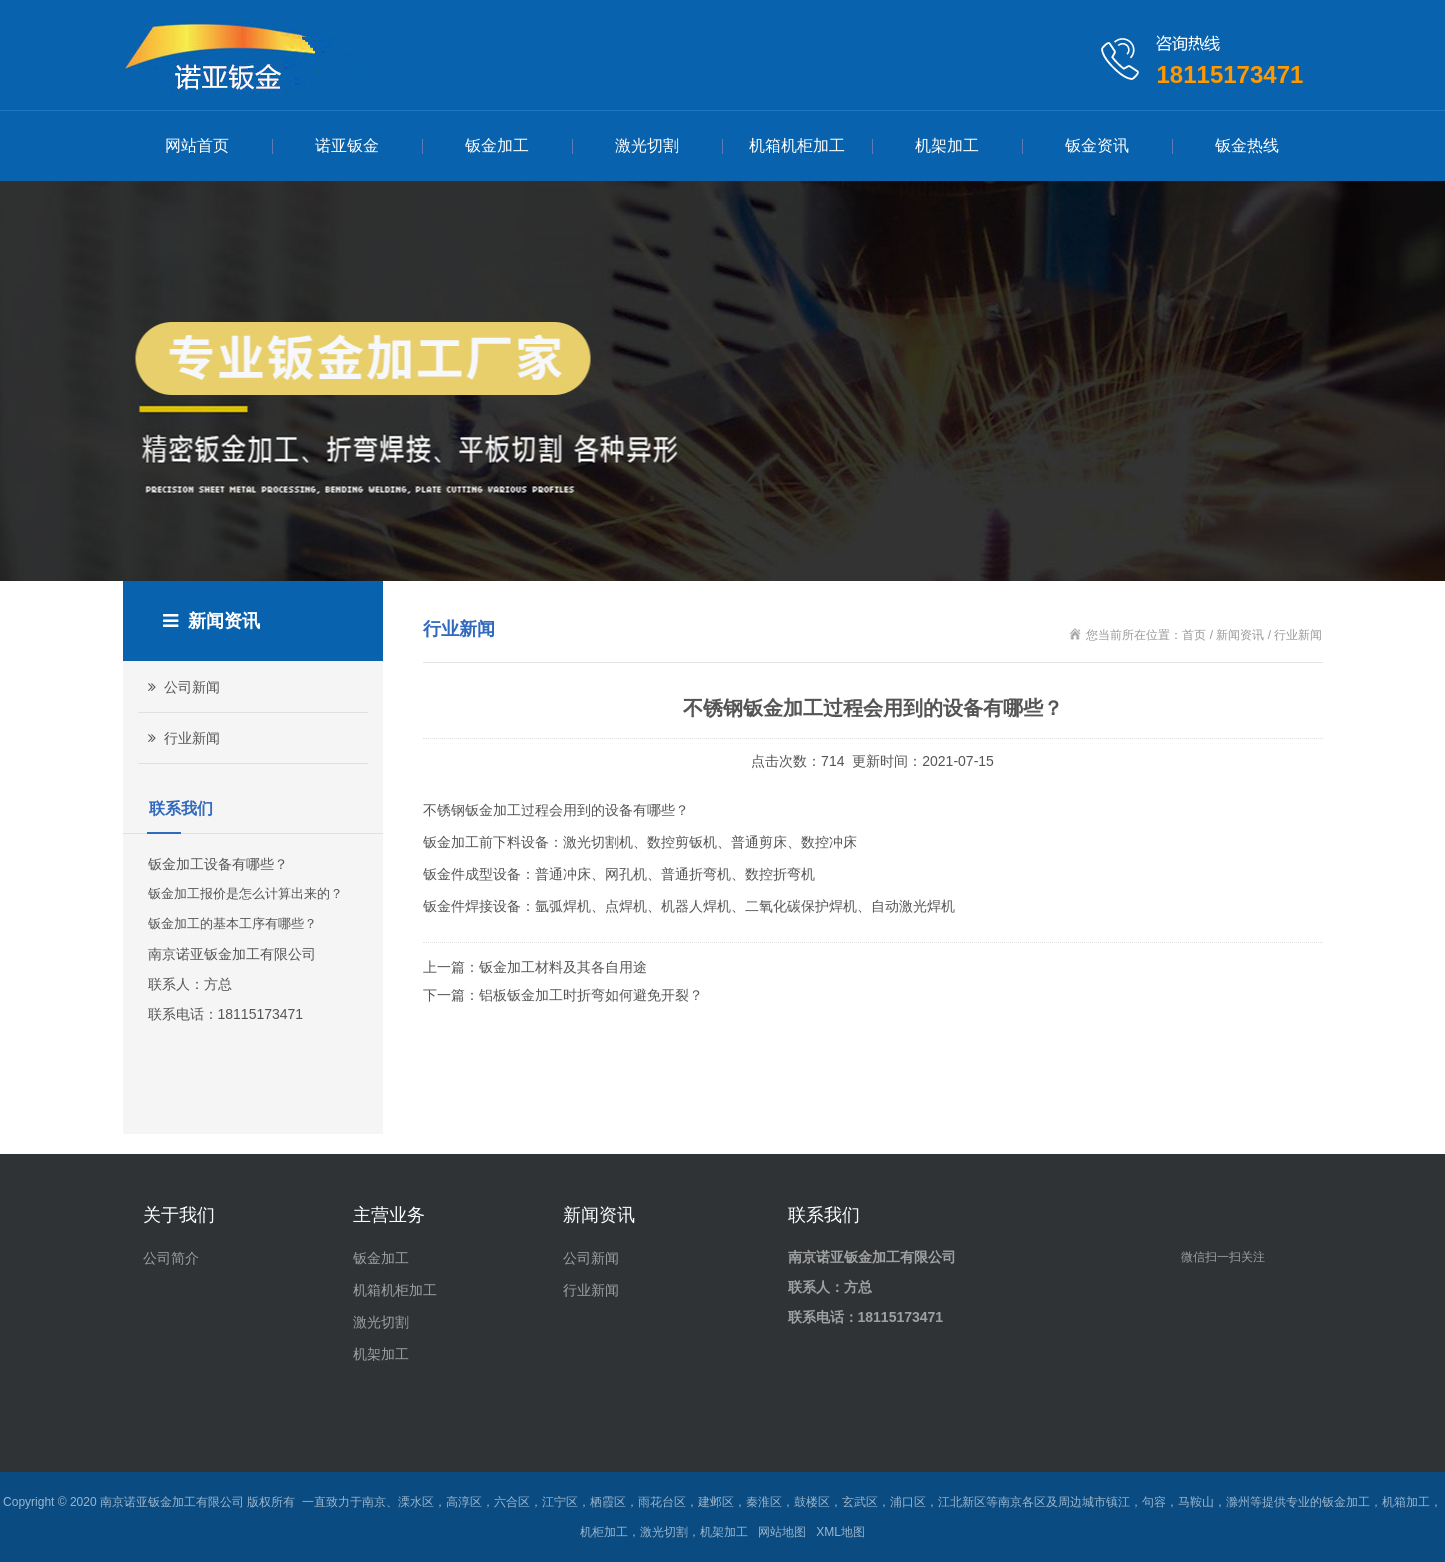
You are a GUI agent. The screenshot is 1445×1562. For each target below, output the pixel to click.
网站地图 (782, 1532)
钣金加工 (497, 145)
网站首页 (197, 145)
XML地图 (840, 1532)
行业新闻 (182, 738)
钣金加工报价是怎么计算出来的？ (245, 893)
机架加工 (947, 145)
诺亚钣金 (347, 145)
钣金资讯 (1097, 145)
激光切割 (647, 145)
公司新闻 (182, 687)
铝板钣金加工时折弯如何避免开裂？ (591, 995)
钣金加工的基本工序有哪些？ (232, 923)
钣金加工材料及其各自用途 (563, 967)
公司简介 (171, 1258)
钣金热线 (1247, 145)
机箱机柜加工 (797, 145)
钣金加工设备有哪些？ (218, 864)
